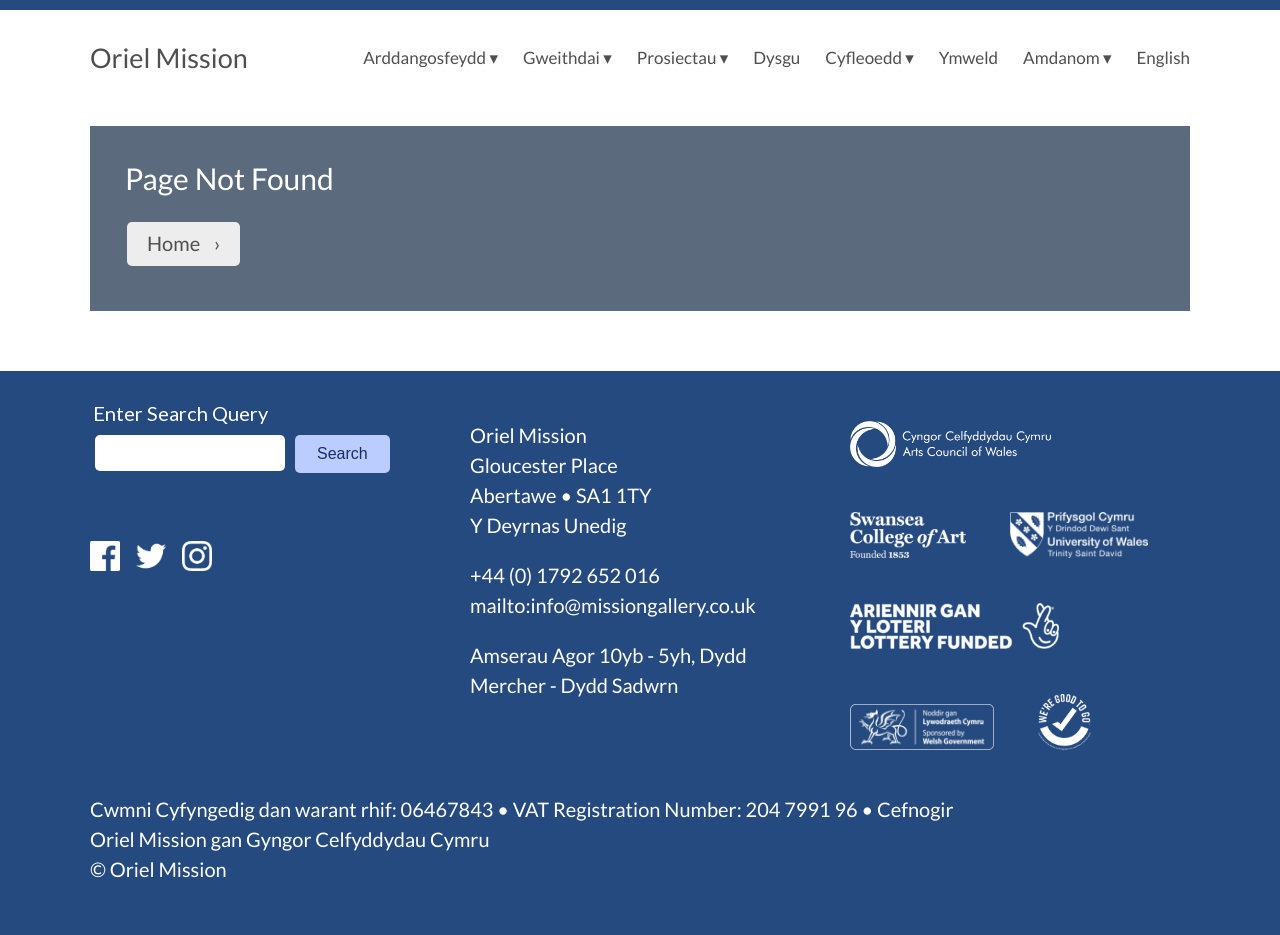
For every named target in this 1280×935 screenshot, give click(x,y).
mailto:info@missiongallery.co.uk (613, 606)
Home (173, 244)
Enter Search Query (180, 413)
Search (342, 453)
